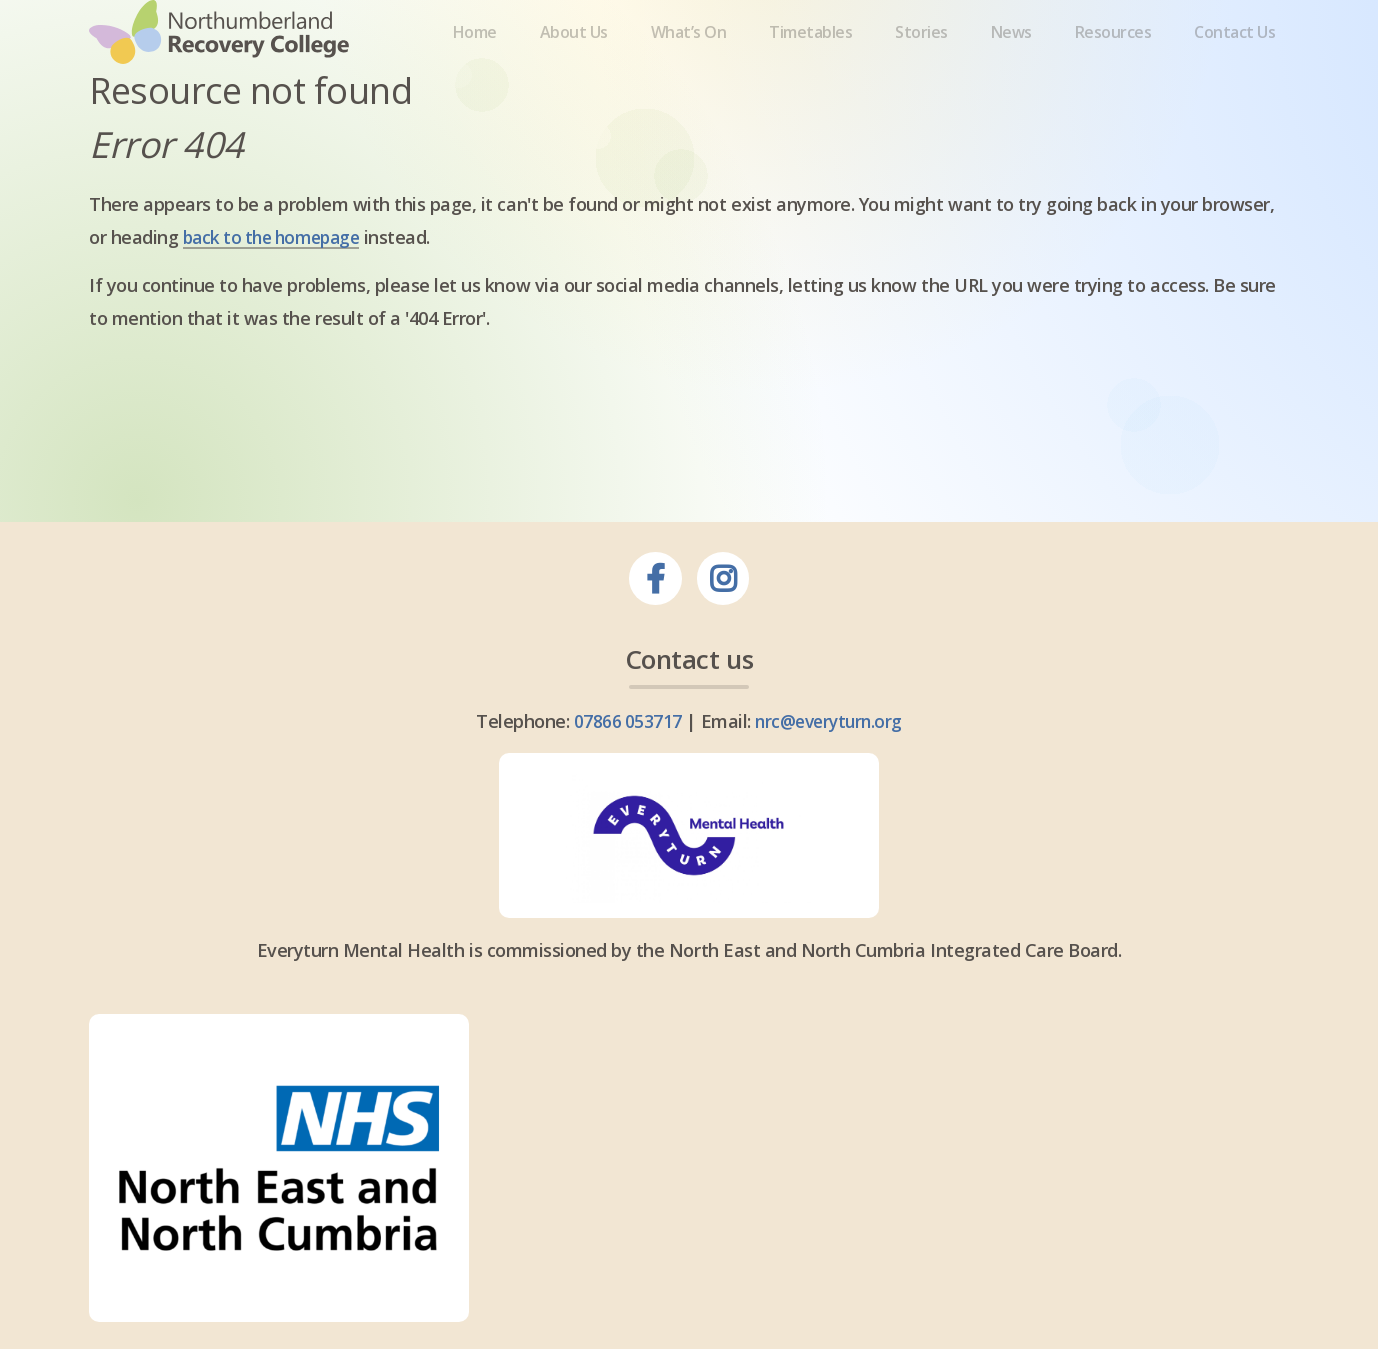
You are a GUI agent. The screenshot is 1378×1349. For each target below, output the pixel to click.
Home (471, 72)
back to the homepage (277, 317)
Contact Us (1238, 72)
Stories (922, 72)
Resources (1115, 72)
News (1012, 72)
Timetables (810, 72)
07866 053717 (624, 800)
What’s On (687, 72)
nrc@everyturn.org (829, 800)
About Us (571, 72)
